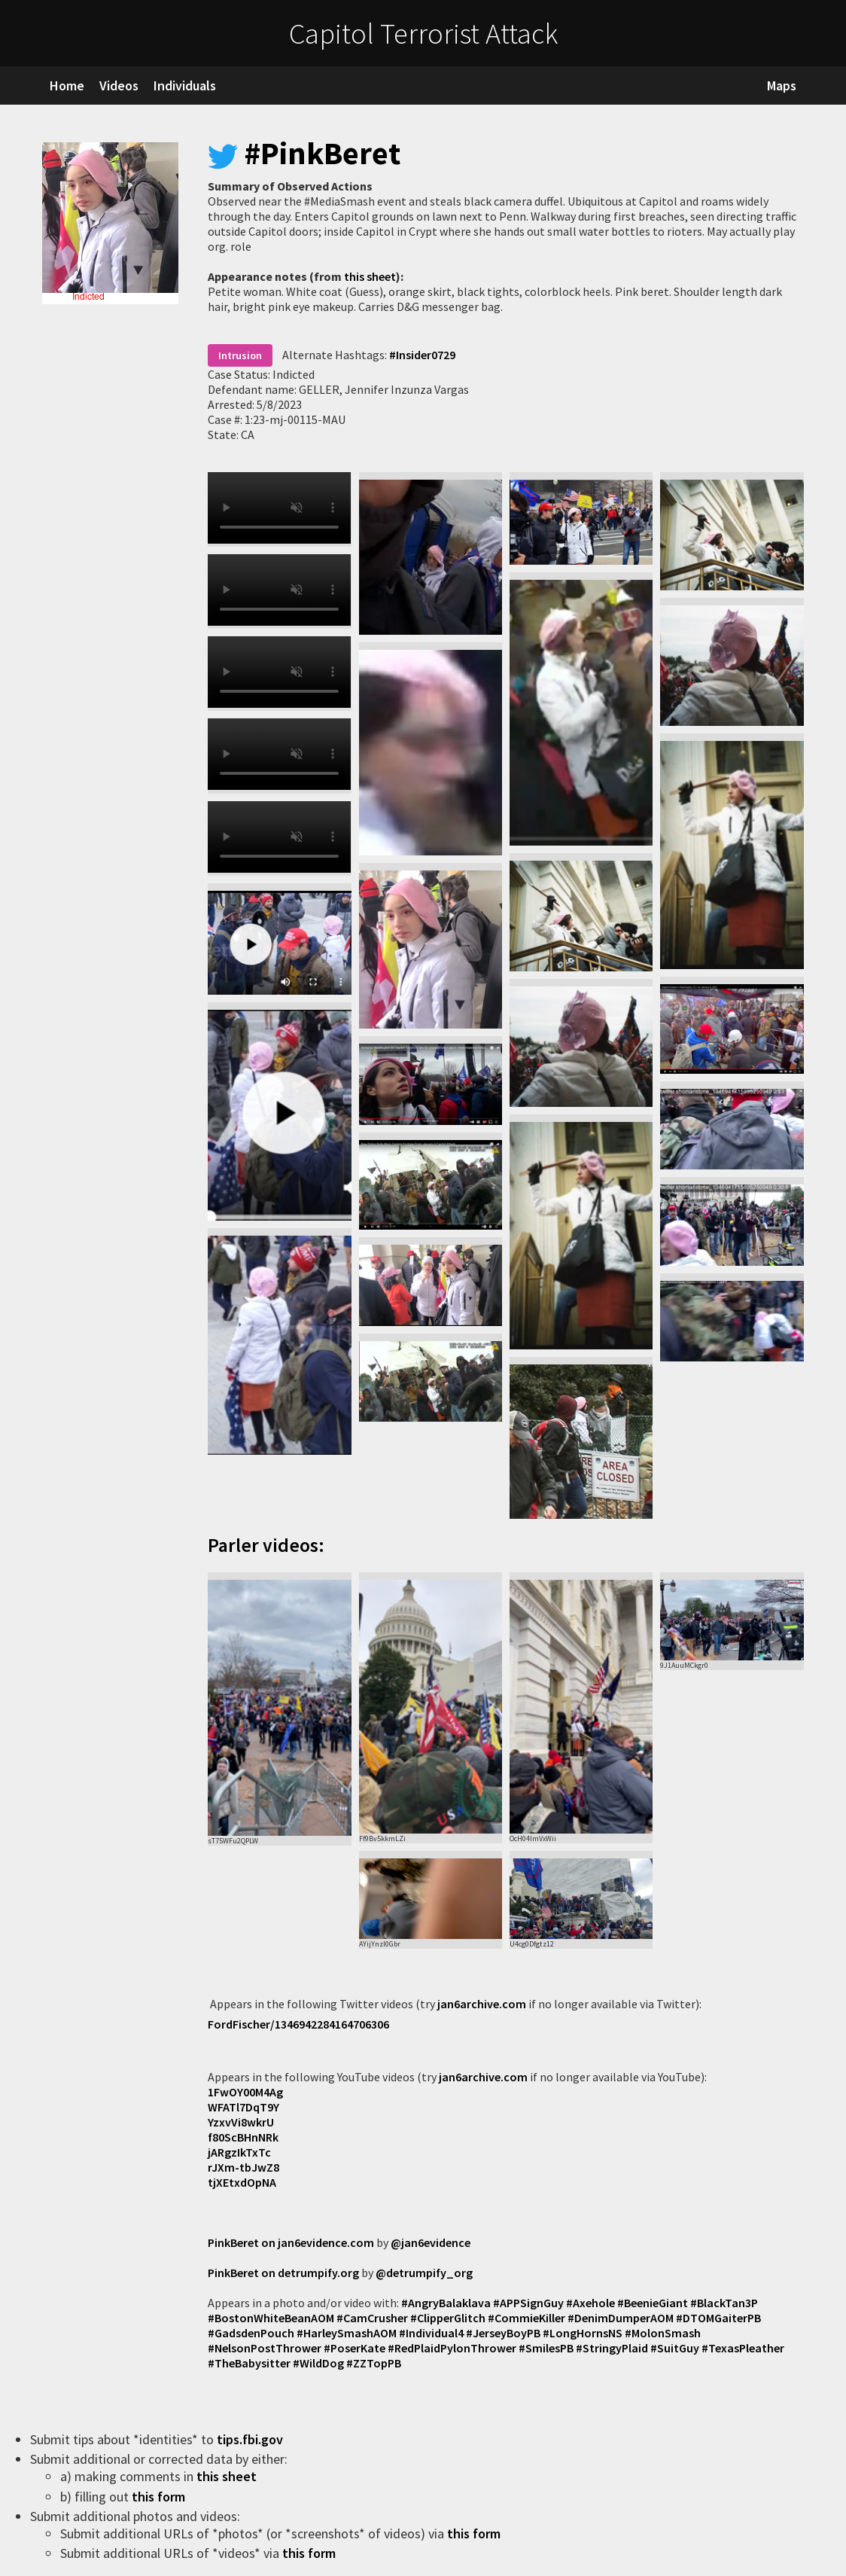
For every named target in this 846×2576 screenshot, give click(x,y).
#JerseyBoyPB (503, 2332)
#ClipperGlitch (447, 2317)
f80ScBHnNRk (243, 2137)
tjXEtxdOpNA (242, 2182)
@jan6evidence (430, 2242)
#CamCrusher (372, 2317)
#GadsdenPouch (251, 2332)
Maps (781, 85)
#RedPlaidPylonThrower (452, 2347)
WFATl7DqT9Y (243, 2106)
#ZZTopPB (373, 2362)
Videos (118, 85)
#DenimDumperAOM (621, 2317)
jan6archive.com (481, 2003)
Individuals (185, 85)
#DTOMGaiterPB (718, 2317)
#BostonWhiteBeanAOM (271, 2317)
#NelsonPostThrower (264, 2347)
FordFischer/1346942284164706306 (298, 2024)
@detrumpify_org (424, 2272)
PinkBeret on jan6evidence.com (291, 2242)
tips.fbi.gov (251, 2439)
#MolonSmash (663, 2332)
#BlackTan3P (724, 2302)
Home (67, 85)
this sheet (370, 276)
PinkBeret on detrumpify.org (283, 2272)
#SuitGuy (674, 2347)
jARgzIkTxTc (239, 2152)
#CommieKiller (526, 2317)
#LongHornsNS (582, 2332)
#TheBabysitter (249, 2362)
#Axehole (590, 2302)
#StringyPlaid (612, 2347)
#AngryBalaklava (446, 2302)
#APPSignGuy (528, 2302)
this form (160, 2496)
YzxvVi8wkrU (241, 2121)
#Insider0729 (422, 354)
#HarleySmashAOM (347, 2332)
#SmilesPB (546, 2347)
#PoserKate (354, 2347)
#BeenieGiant (652, 2302)
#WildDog (318, 2362)
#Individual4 (431, 2332)
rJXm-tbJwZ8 (243, 2167)
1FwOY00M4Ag (245, 2091)
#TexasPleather (742, 2347)
